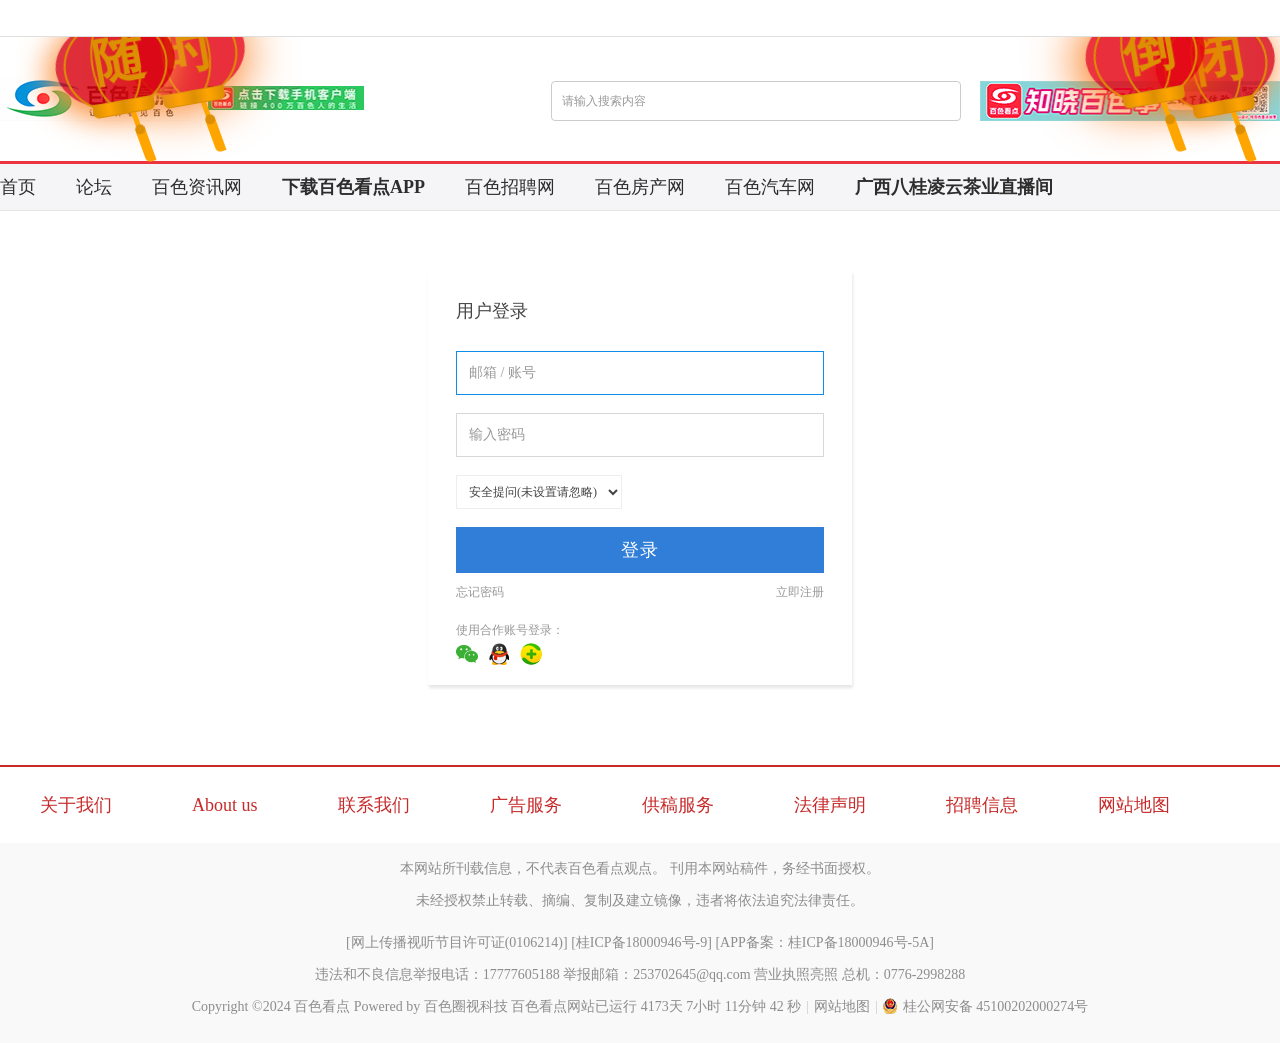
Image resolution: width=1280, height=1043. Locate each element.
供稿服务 (678, 805)
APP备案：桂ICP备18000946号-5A (824, 942)
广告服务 (526, 805)
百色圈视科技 (466, 1006)
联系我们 (374, 805)
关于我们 (76, 805)
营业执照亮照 (796, 974)
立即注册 (800, 592)
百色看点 (322, 1006)
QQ (499, 654)
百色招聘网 (510, 187)
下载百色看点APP (353, 187)
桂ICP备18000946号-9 (641, 942)
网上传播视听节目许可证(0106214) (457, 942)
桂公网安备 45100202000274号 (986, 1006)
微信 (467, 654)
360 (531, 654)
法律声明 (830, 805)
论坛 (94, 187)
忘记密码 (480, 592)
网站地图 (1134, 805)
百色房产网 (640, 187)
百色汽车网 (770, 187)
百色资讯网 (197, 187)
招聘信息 (982, 805)
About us (225, 805)
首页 (18, 187)
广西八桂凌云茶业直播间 (954, 187)
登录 (640, 550)
